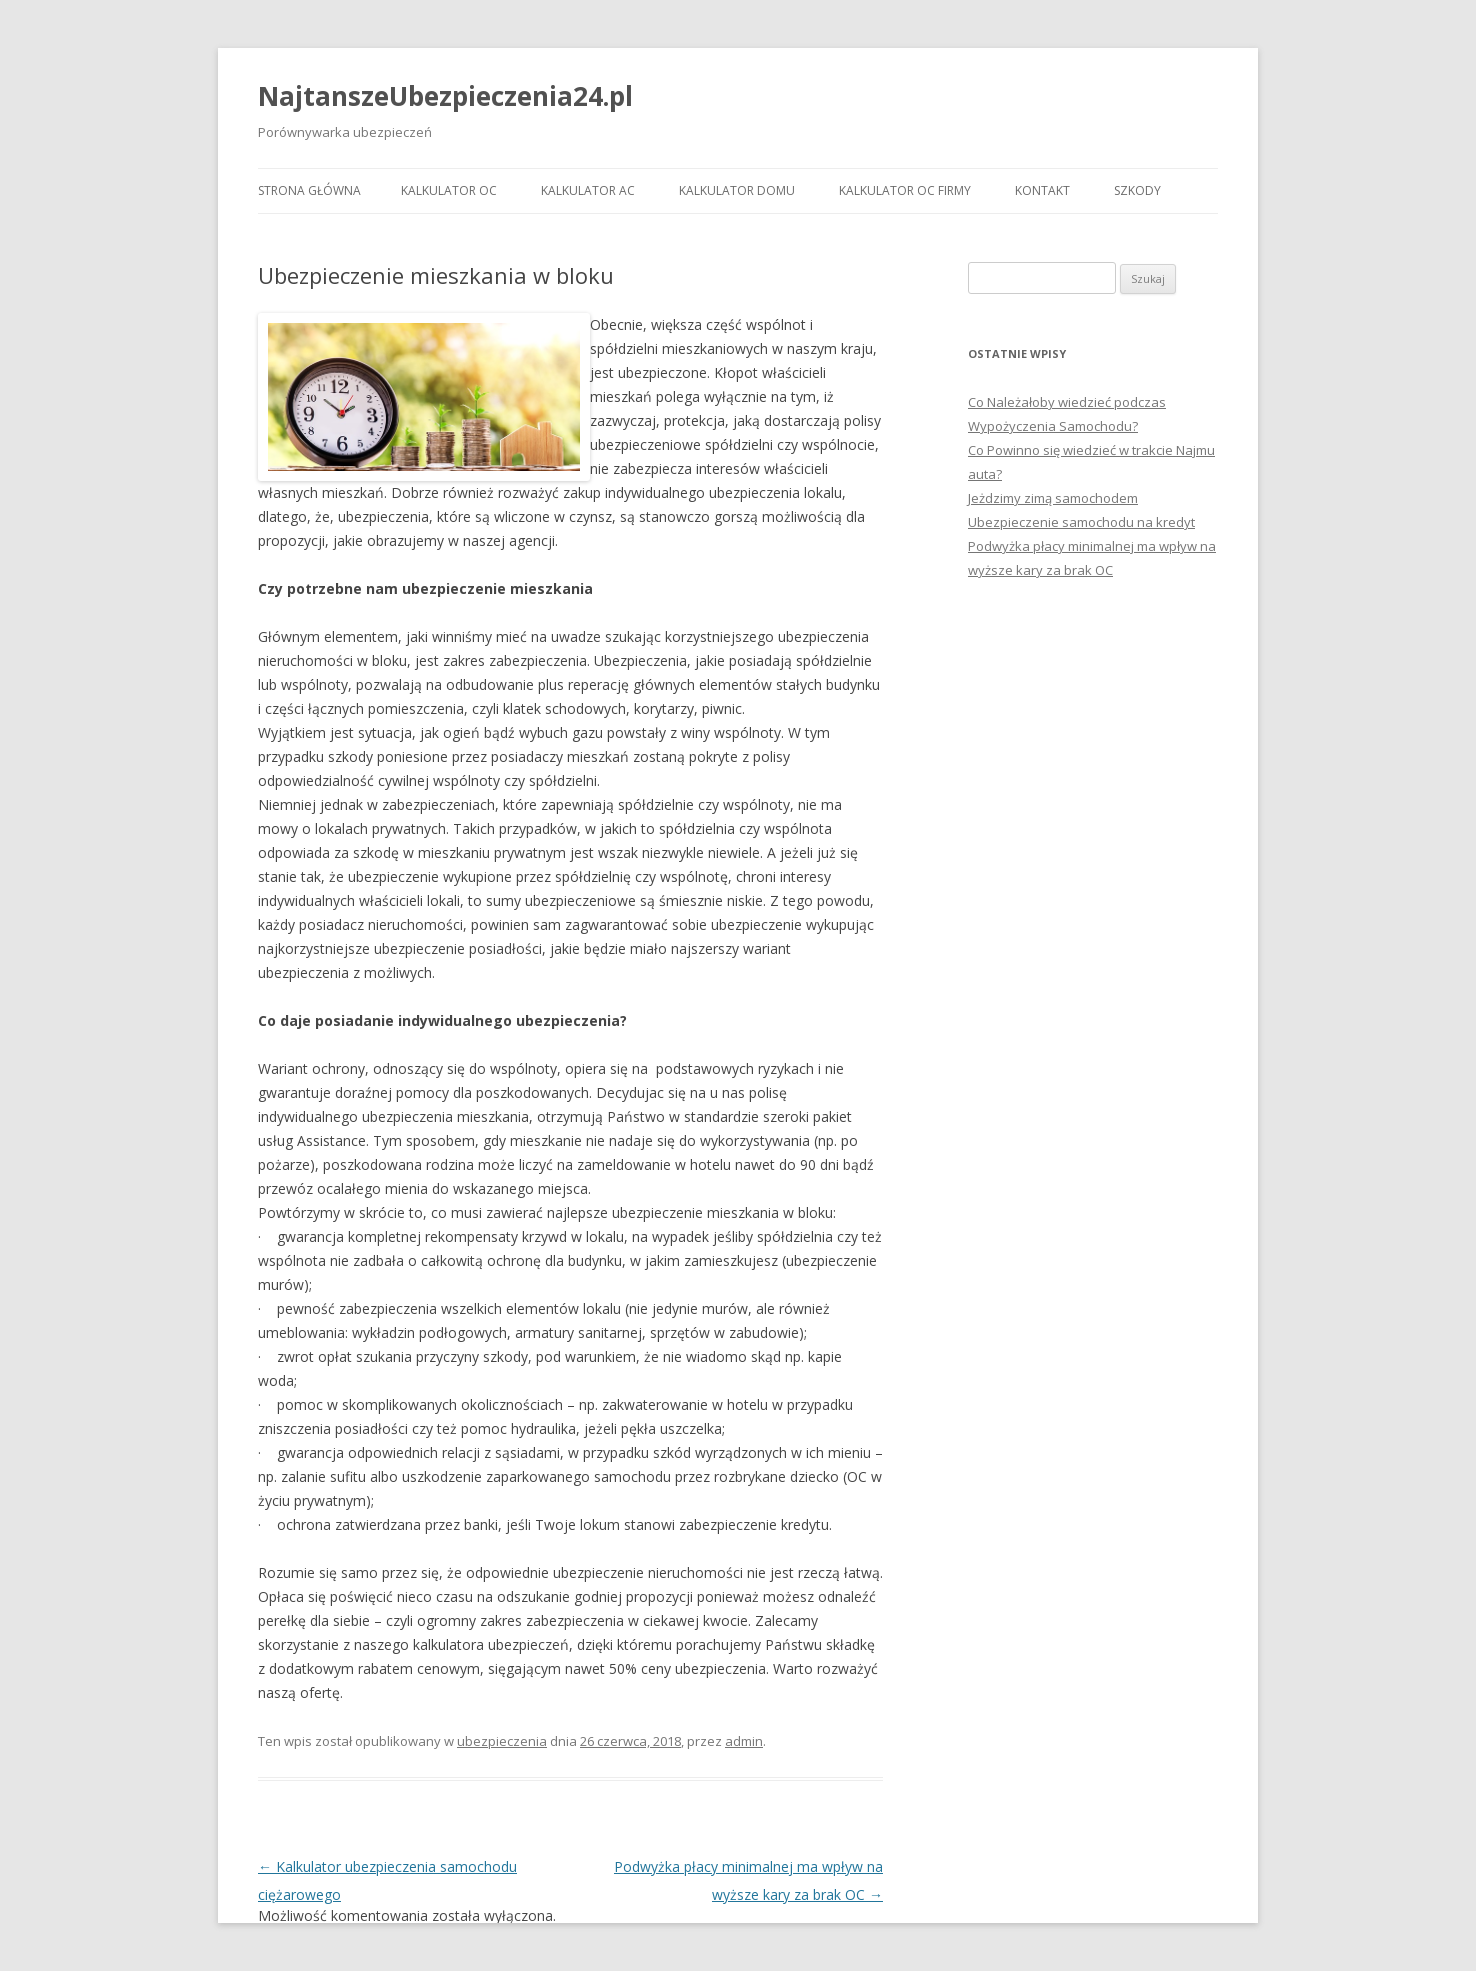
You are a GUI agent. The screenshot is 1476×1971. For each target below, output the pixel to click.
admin (744, 1741)
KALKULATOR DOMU (737, 190)
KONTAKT (1042, 190)
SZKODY (1137, 190)
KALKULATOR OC (449, 190)
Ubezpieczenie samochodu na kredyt (1081, 522)
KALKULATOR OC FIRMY (905, 190)
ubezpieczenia (502, 1741)
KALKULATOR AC (588, 190)
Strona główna (309, 190)
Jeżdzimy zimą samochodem (1053, 498)
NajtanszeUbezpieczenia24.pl (445, 96)
